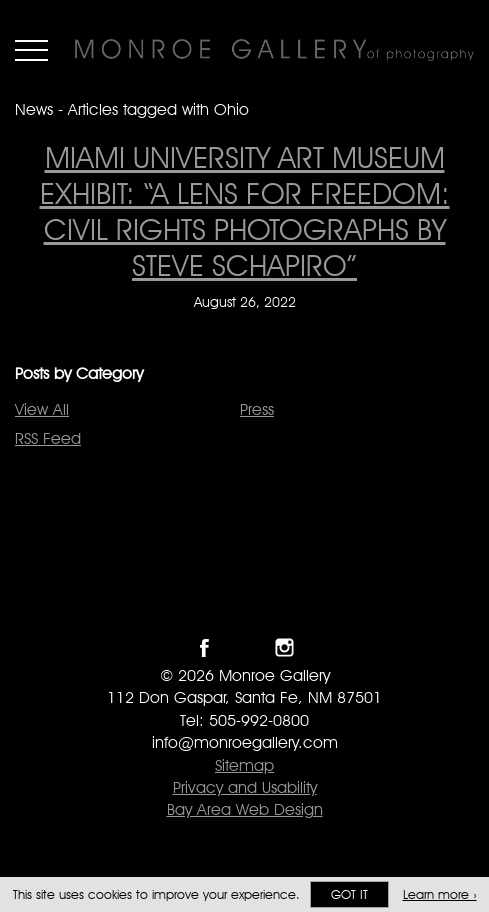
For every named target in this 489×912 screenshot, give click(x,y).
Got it (349, 894)
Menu (31, 50)
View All (42, 409)
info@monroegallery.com (245, 742)
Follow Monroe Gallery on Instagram (284, 647)
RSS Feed (48, 438)
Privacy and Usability (245, 787)
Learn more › (440, 894)
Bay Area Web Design (245, 809)
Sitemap (244, 765)
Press (257, 409)
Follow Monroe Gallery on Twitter (244, 647)
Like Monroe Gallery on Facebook (204, 647)
